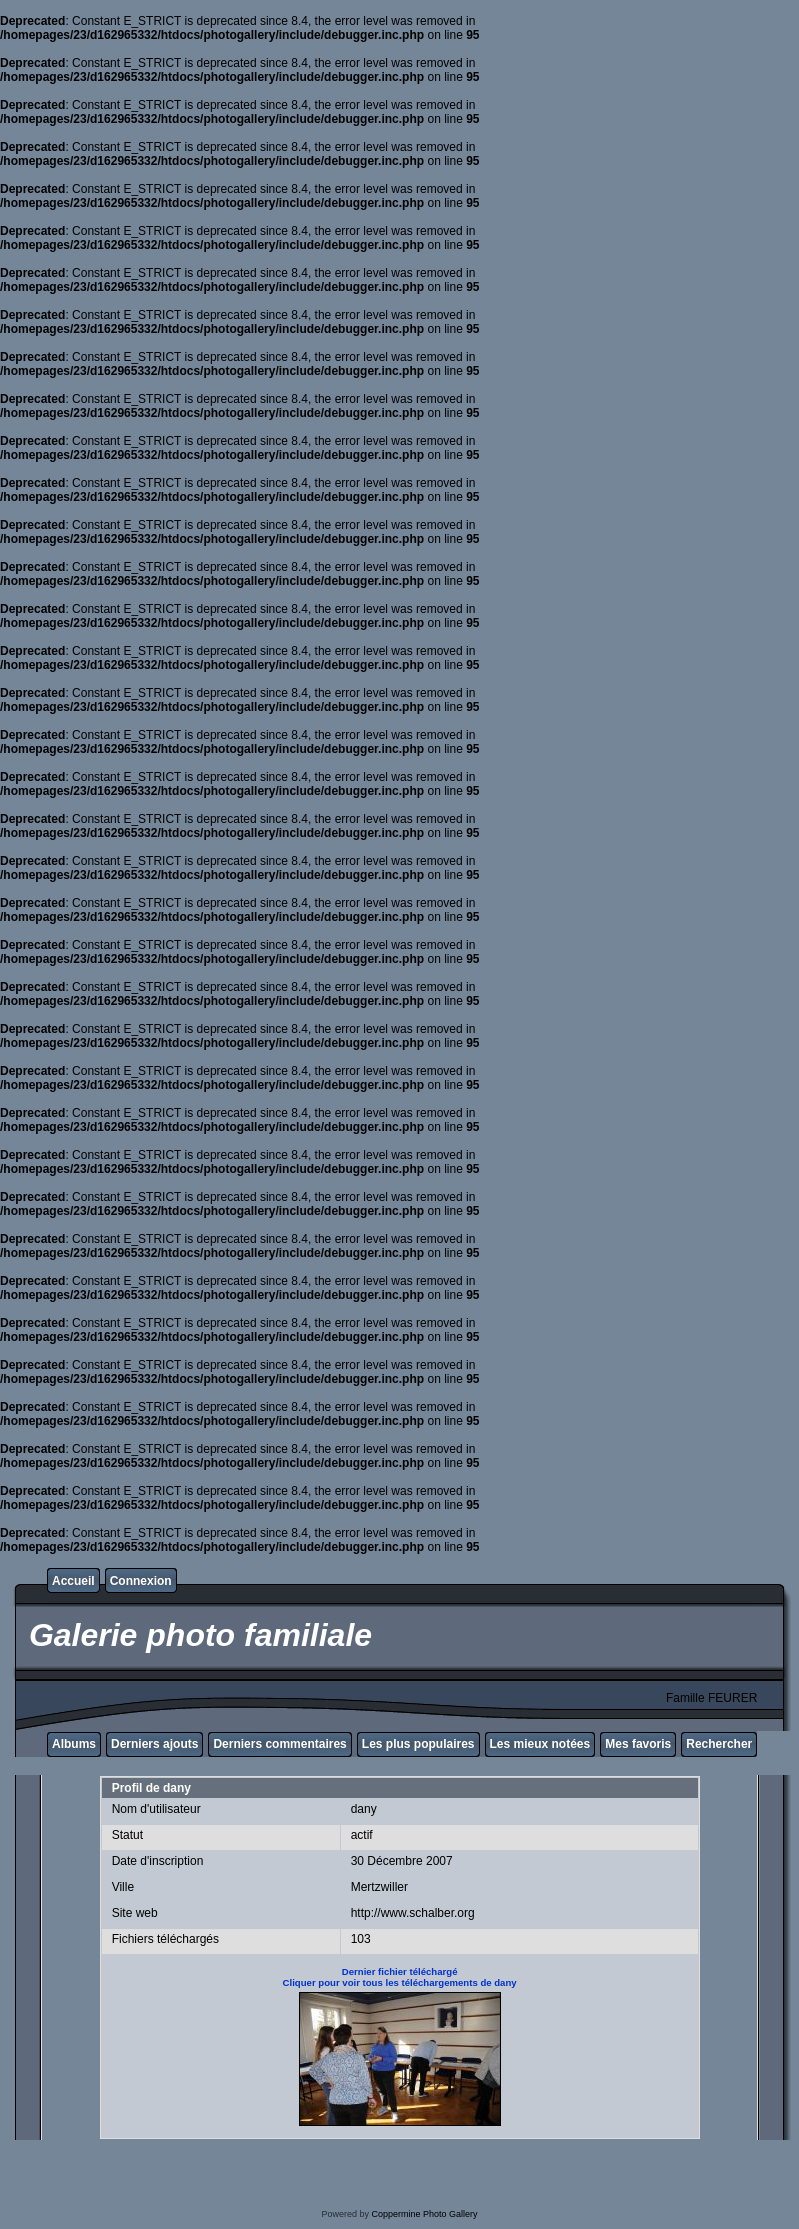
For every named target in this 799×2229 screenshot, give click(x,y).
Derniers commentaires (279, 1744)
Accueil (73, 1581)
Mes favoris (638, 1744)
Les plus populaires (418, 1744)
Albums (74, 1744)
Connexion (141, 1581)
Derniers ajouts (154, 1744)
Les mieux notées (540, 1744)
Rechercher (719, 1744)
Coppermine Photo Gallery (424, 2214)
